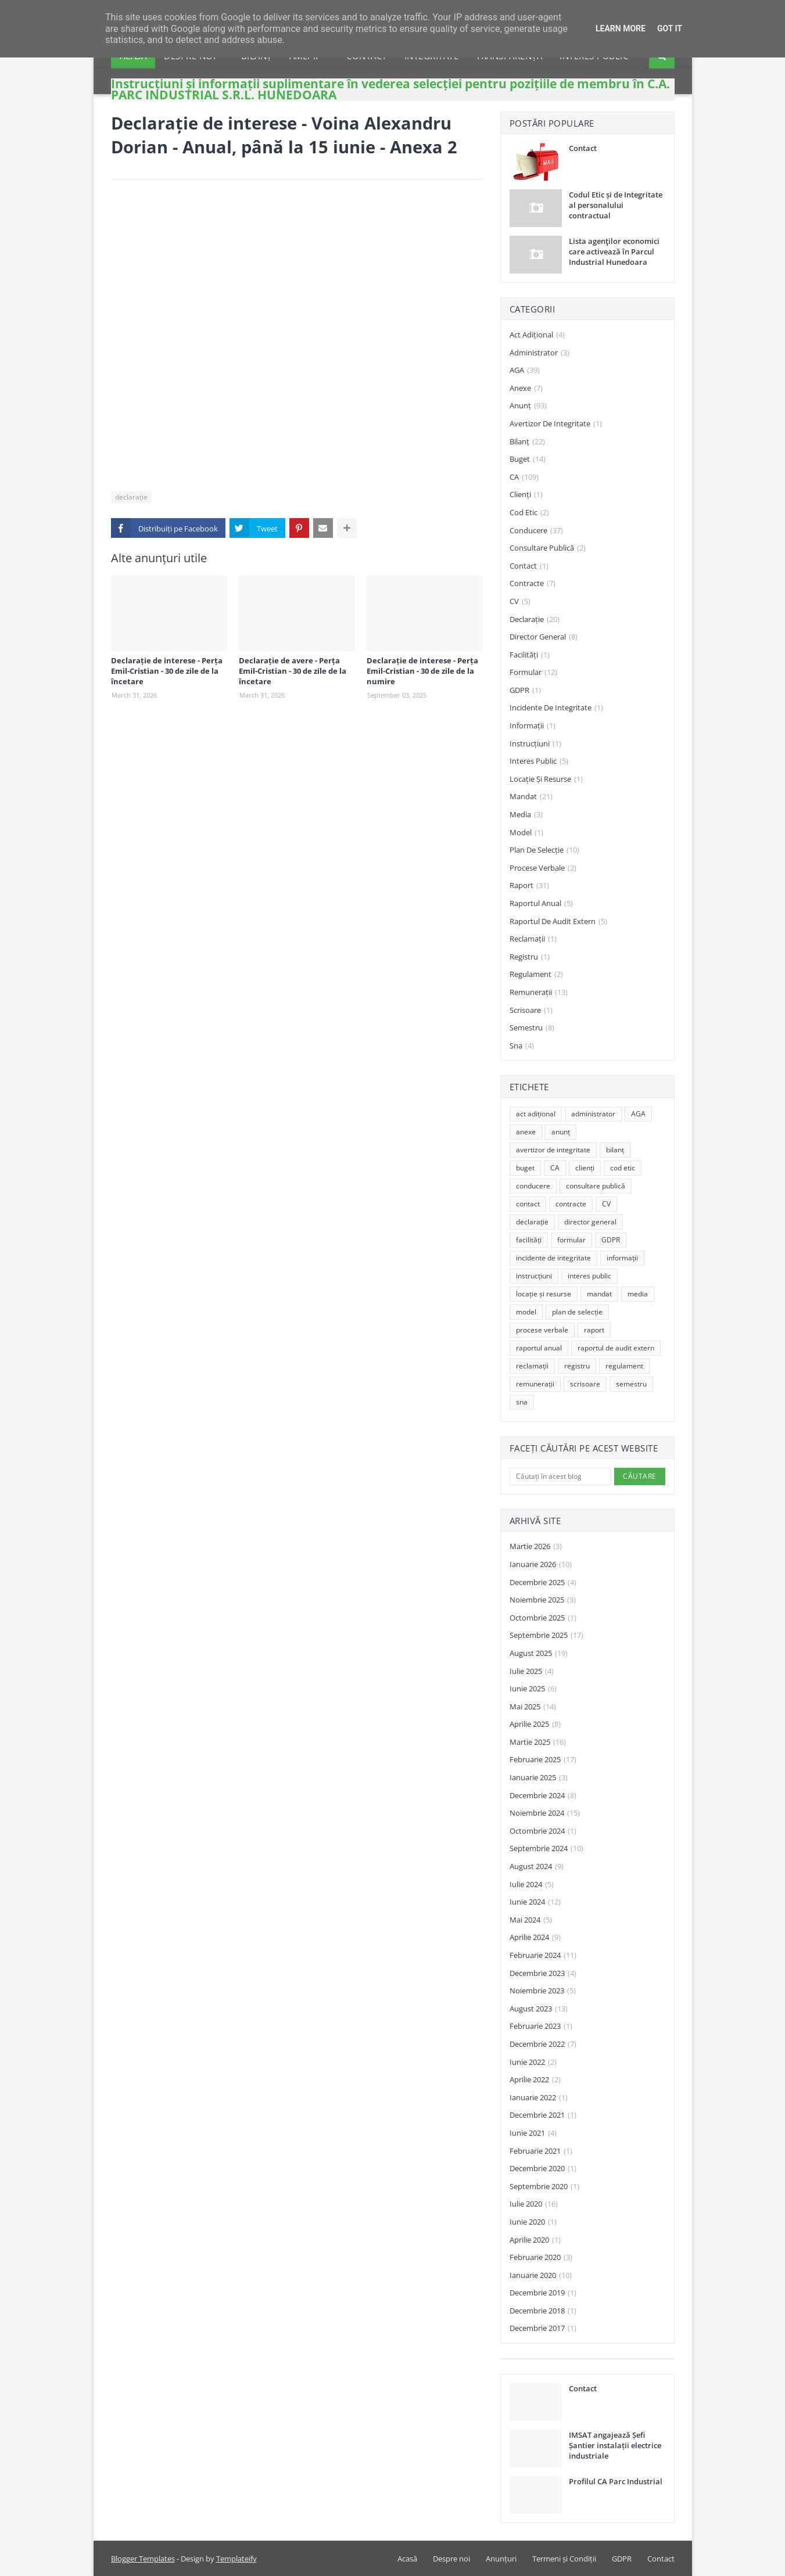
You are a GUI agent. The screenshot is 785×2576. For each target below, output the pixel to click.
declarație (131, 497)
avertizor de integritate (556, 424)
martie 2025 (538, 1742)
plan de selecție (544, 850)
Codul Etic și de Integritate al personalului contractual (615, 205)
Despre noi (451, 2558)
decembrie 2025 (543, 1583)
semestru (532, 1028)
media (526, 815)
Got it (669, 28)
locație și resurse (546, 779)
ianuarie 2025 (539, 1778)
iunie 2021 (533, 2133)
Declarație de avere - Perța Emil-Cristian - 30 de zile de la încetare (292, 671)
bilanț (527, 442)
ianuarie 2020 (541, 2276)
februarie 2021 (541, 2151)
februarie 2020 (541, 2258)
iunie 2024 (535, 1902)
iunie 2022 (533, 2062)
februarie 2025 (543, 1760)
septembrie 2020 (544, 2187)
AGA (525, 370)
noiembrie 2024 (545, 1813)
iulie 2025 (532, 1671)
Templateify (236, 2558)
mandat (531, 797)
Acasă (407, 2558)
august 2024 (537, 1867)
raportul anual (541, 904)
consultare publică (548, 548)
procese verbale (543, 868)
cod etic (529, 513)
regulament (536, 974)
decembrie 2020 (543, 2169)
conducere (536, 531)
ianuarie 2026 (541, 1565)
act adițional (537, 335)
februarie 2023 (541, 2026)
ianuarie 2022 (539, 2098)
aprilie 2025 (535, 1724)
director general (544, 637)
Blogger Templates (143, 2558)
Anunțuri (501, 2558)
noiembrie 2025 (543, 1600)
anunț (528, 406)
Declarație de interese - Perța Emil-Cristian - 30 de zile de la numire (422, 671)
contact (529, 566)
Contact (583, 148)
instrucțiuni (535, 744)
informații (532, 726)
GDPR (525, 690)
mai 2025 (533, 1707)
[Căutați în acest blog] (561, 1476)
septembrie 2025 (546, 1635)
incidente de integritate (556, 708)
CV (520, 602)
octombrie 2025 (543, 1618)
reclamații (533, 939)
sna (522, 1046)
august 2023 (539, 2009)
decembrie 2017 (543, 2328)
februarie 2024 (543, 1955)
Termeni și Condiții (564, 2558)
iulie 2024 (532, 1885)
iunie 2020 (533, 2222)
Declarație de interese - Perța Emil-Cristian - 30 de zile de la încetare (167, 671)
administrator (539, 353)
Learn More (621, 28)
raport (529, 886)
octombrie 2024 (543, 1831)
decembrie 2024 (543, 1796)
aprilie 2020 (535, 2240)
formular (533, 672)
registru (530, 957)
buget (528, 459)
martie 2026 (536, 1547)
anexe (526, 388)
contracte (532, 584)
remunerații (539, 992)
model (526, 833)
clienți (526, 495)
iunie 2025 (533, 1689)
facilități (530, 655)
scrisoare (531, 1010)
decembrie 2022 (543, 2044)
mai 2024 (531, 1920)
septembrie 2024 (546, 1849)
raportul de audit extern (558, 922)
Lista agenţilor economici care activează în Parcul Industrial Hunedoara (614, 251)
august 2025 (539, 1653)
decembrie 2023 (543, 1973)
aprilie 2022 (535, 2080)
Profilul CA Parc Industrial (615, 2481)
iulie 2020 (534, 2204)
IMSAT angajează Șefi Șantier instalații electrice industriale (615, 2445)
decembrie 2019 (543, 2293)
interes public (539, 761)
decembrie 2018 (543, 2311)
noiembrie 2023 (543, 1991)
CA (524, 477)
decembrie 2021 (543, 2115)
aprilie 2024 (535, 1937)
